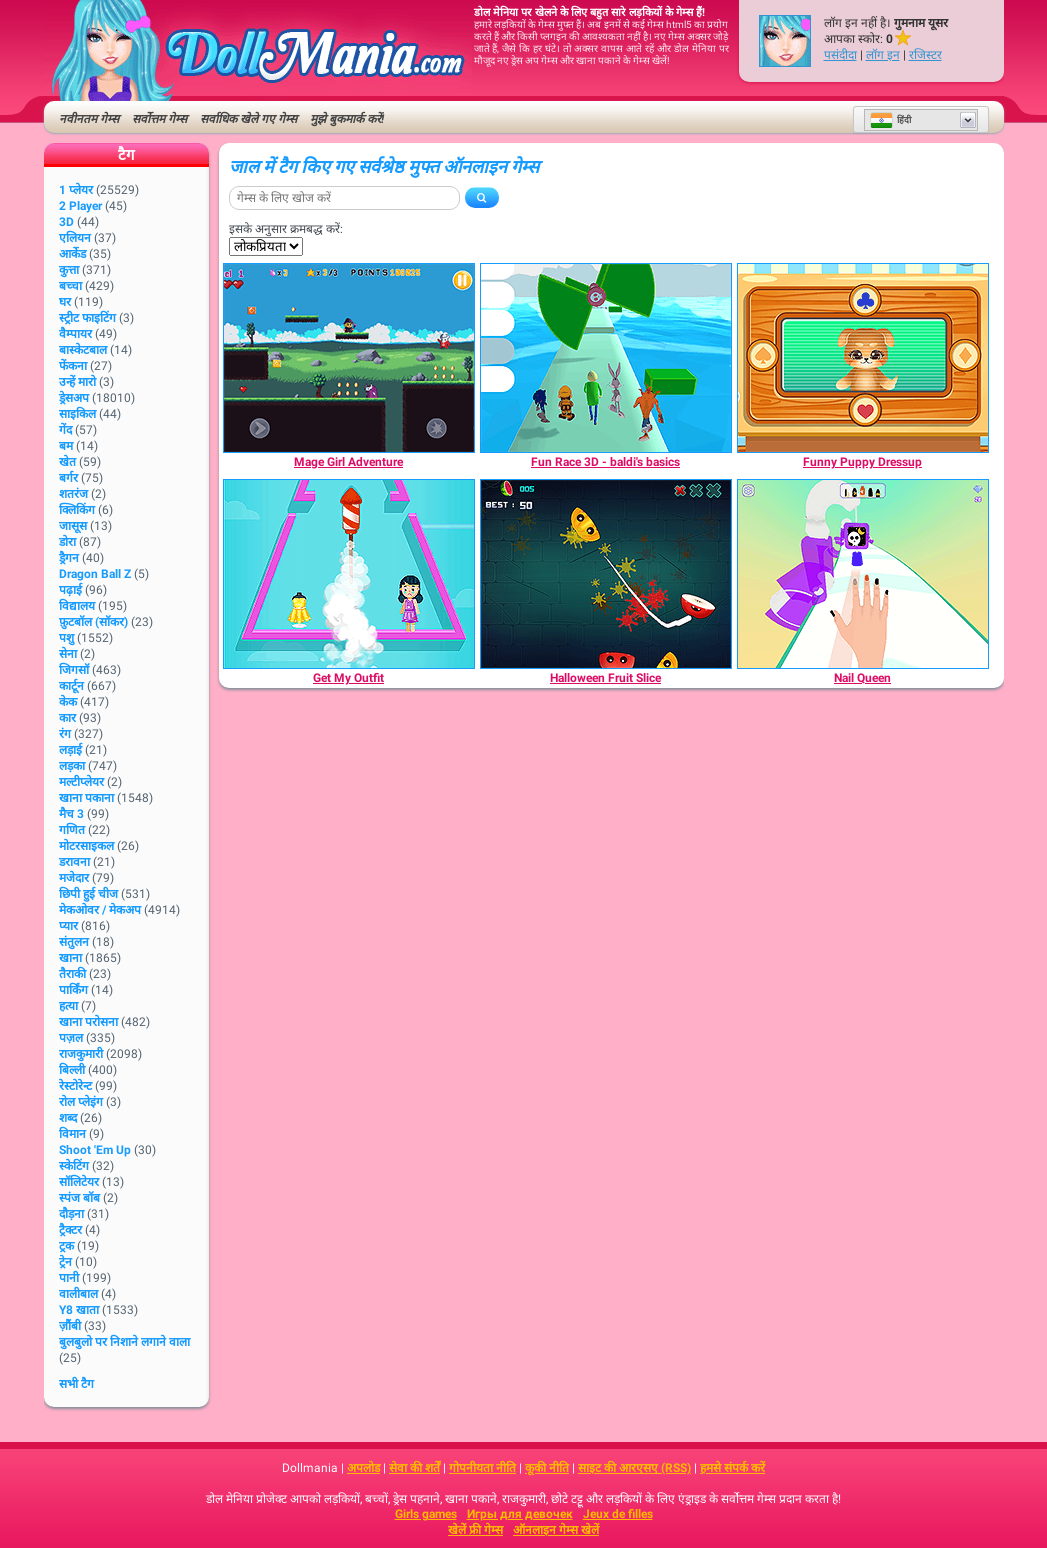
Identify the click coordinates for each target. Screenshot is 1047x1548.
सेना (68, 654)
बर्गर (68, 478)
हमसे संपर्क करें (732, 1468)
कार (67, 718)
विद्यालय (77, 606)
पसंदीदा (840, 55)
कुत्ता (69, 270)
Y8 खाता (79, 1310)
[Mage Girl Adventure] (349, 358)
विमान (72, 1134)
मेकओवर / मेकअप (100, 910)
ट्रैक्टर (70, 1230)
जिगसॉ (74, 670)
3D (66, 222)
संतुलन (74, 942)
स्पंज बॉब (79, 1198)
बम (66, 446)
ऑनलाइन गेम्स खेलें (556, 1530)
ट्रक (66, 1246)
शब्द (68, 1118)
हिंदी (890, 120)
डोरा (67, 542)
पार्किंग (73, 990)
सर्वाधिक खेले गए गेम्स (248, 119)
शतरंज (73, 494)
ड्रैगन (69, 558)
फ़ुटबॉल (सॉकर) (93, 622)
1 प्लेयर (76, 190)
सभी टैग (76, 1384)
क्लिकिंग (77, 510)
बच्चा (70, 286)
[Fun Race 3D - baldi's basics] (606, 358)
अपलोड (363, 1468)
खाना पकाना (86, 798)
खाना (70, 958)
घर (65, 302)
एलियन (75, 238)
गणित (72, 830)
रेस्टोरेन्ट (75, 1086)
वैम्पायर (75, 334)
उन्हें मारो (77, 382)
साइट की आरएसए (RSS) (634, 1468)
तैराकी (72, 974)
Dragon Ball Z (95, 574)
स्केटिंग (74, 1166)
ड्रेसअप (74, 398)
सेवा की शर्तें (414, 1468)
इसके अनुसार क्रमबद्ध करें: (286, 229)
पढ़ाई (70, 590)
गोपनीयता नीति (482, 1468)
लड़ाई (70, 750)
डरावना (74, 862)
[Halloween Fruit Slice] (606, 574)
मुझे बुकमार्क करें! (347, 119)
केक (68, 702)
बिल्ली (72, 1070)
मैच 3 (71, 814)
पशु (66, 638)
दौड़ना (71, 1214)
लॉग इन (883, 55)
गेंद (65, 430)
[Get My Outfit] (349, 574)
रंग (65, 734)
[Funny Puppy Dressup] (863, 358)
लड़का (72, 766)
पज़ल (71, 1038)
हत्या (68, 1006)
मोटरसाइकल (86, 846)
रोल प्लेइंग (81, 1102)
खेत (67, 462)
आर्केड (72, 254)
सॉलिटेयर (79, 1182)
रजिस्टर (925, 55)
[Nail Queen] (863, 574)
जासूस (73, 526)
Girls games (426, 1514)
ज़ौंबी (70, 1326)
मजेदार (74, 878)
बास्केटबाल (83, 350)
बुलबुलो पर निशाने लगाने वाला (124, 1342)
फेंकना (73, 366)
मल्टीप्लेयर (81, 782)
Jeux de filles (618, 1514)
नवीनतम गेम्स (89, 119)
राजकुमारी (81, 1054)
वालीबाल (78, 1294)
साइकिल (77, 414)
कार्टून (71, 686)
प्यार (68, 926)
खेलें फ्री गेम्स (475, 1530)
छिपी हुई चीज (88, 894)
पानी (69, 1278)
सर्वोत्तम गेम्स (159, 119)
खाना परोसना (88, 1022)
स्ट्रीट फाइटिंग (87, 318)
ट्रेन (65, 1262)
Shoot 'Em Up (95, 1150)
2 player (80, 206)
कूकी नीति (547, 1468)
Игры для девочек (520, 1514)
